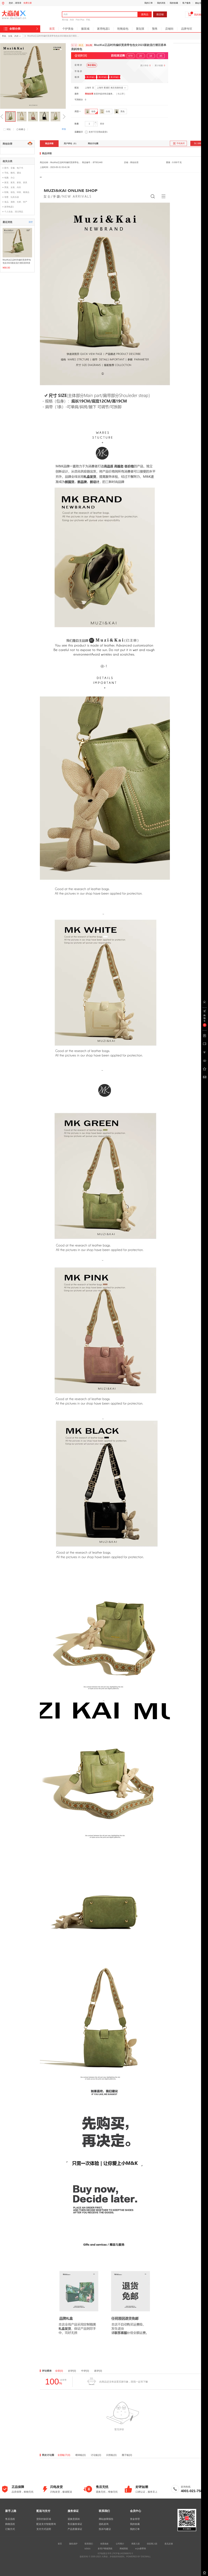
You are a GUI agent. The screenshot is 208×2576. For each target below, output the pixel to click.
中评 (85, 2371)
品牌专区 (186, 28)
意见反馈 (168, 2544)
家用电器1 (103, 28)
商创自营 (89, 94)
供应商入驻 (152, 2544)
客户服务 (186, 3)
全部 (59, 2371)
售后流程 (10, 2519)
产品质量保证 (75, 2529)
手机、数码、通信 (12, 173)
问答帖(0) (111, 2455)
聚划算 (140, 28)
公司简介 (120, 2544)
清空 (31, 222)
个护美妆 (67, 28)
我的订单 (148, 3)
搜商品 (144, 14)
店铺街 (169, 28)
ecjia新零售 (140, 2548)
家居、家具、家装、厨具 (15, 182)
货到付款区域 (43, 2519)
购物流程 (10, 2524)
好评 (72, 2371)
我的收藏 (174, 3)
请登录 (18, 3)
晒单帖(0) (80, 2455)
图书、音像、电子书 (13, 168)
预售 (155, 28)
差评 (98, 2371)
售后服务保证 (75, 2524)
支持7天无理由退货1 (96, 132)
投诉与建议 (105, 2529)
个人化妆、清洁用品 (13, 211)
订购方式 (10, 2529)
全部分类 (14, 28)
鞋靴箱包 (122, 28)
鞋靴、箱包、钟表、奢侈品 (16, 192)
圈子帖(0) (127, 2455)
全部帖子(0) (64, 2455)
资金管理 (135, 2519)
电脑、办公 (9, 177)
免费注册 (27, 3)
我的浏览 (161, 3)
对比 (9, 129)
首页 (52, 28)
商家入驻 (135, 2544)
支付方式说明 (43, 2529)
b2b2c (88, 2548)
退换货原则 (74, 2519)
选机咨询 (104, 2524)
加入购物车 (199, 143)
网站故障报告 (106, 2519)
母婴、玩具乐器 (11, 197)
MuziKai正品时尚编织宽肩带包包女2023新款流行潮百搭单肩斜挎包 (17, 262)
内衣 (72, 20)
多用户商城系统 (105, 2548)
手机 (88, 20)
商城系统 (124, 2548)
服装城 (85, 28)
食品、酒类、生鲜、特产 (15, 202)
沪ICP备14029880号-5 (122, 2553)
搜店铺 (160, 14)
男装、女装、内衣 (12, 187)
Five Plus (80, 20)
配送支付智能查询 (46, 2524)
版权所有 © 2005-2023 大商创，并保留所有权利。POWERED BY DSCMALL (115, 2556)
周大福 (65, 20)
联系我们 (89, 2544)
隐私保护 (73, 2544)
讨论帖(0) (96, 2455)
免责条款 (104, 2544)
